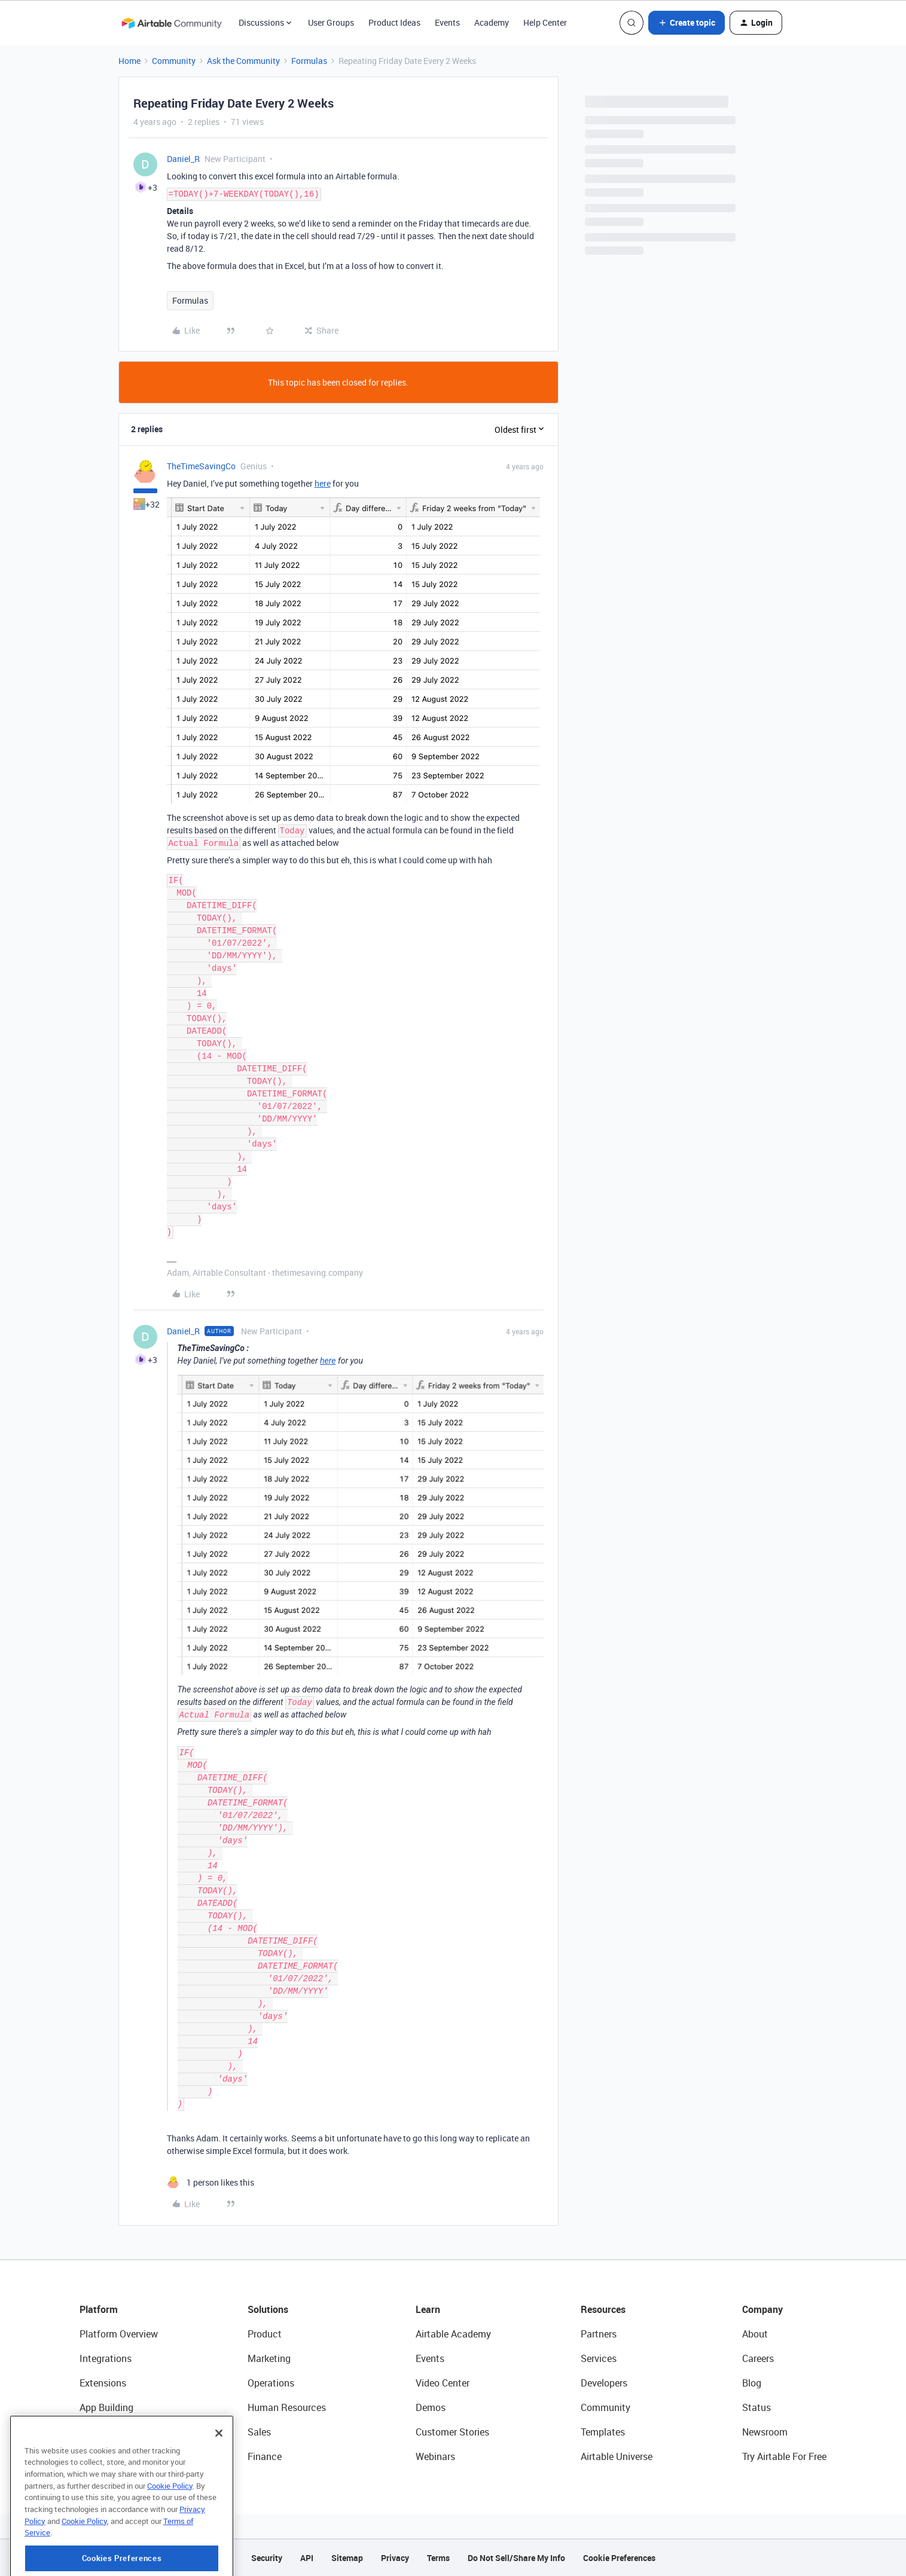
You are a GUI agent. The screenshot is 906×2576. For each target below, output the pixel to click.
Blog (751, 2382)
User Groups (331, 22)
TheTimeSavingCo (201, 466)
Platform (99, 2309)
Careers (758, 2358)
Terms (438, 2557)
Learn (428, 2309)
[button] (686, 23)
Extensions (103, 2382)
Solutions (268, 2309)
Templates (603, 2432)
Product (265, 2333)
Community (174, 60)
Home (129, 60)
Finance (265, 2456)
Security (266, 2557)
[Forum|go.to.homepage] (171, 23)
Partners (599, 2333)
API (306, 2557)
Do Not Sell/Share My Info (516, 2557)
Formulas (309, 60)
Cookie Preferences (619, 2557)
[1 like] (210, 2182)
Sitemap (347, 2557)
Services (599, 2358)
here (323, 483)
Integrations (106, 2358)
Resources (603, 2309)
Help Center (545, 22)
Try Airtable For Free (784, 2456)
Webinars (435, 2456)
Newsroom (765, 2432)
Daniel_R (183, 158)
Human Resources (287, 2407)
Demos (431, 2407)
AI (84, 2432)
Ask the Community (243, 60)
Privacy (395, 2557)
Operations (271, 2382)
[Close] (219, 2471)
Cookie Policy (170, 2524)
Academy (491, 22)
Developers (604, 2382)
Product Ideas (394, 22)
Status (756, 2407)
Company (762, 2309)
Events (447, 22)
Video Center (442, 2382)
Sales (259, 2432)
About (755, 2333)
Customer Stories (452, 2432)
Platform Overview (119, 2333)
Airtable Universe (616, 2456)
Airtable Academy (453, 2333)
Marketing (269, 2358)
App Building (106, 2407)
